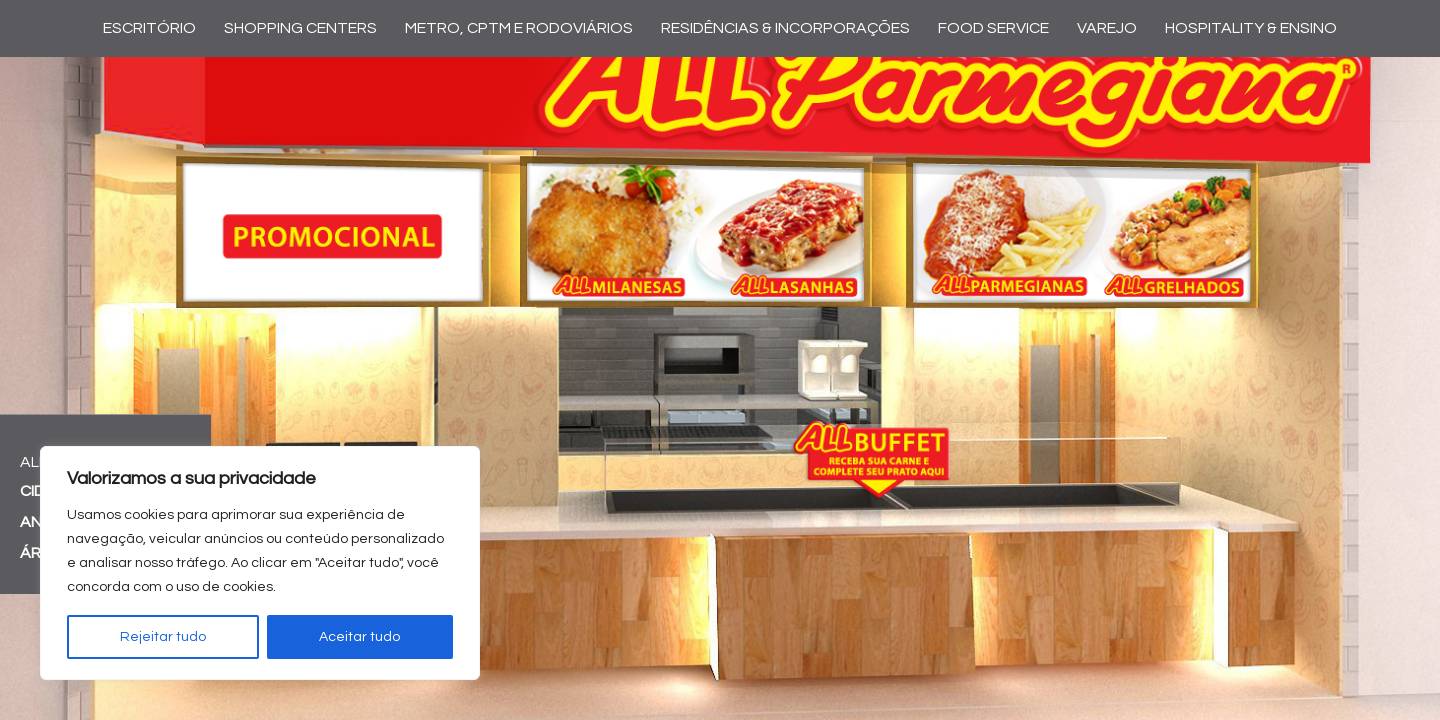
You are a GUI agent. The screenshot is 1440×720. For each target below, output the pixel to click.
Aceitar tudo (359, 637)
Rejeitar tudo (163, 637)
